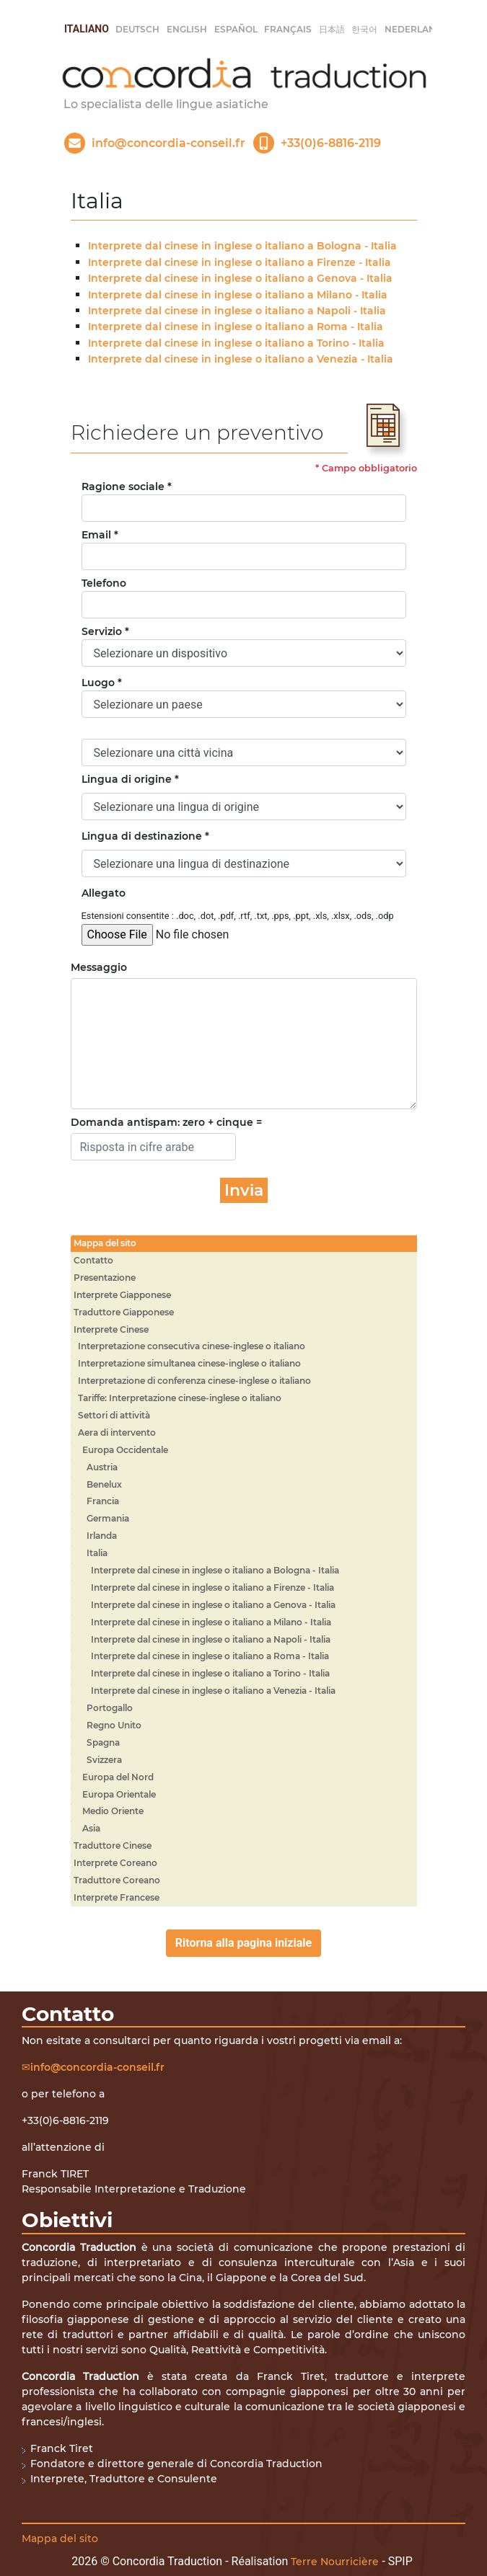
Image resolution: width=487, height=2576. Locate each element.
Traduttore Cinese (113, 1845)
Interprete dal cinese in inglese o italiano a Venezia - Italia (240, 358)
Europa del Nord (118, 1777)
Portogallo (110, 1707)
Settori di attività (114, 1415)
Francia (103, 1501)
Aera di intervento (117, 1432)
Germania (108, 1518)
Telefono (104, 583)
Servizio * (105, 631)
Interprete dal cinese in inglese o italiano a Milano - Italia (237, 294)
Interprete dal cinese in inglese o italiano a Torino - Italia (236, 343)
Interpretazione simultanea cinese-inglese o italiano (189, 1363)
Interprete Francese (116, 1897)
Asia (91, 1828)
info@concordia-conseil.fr (97, 2067)
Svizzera (104, 1759)
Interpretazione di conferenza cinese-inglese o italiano (194, 1380)
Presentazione (105, 1277)
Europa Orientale (119, 1794)
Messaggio (99, 967)
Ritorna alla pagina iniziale (243, 1943)
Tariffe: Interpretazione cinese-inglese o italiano (179, 1398)
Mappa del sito (105, 1243)
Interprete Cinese (111, 1329)
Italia (97, 1552)
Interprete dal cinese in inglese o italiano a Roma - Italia (235, 326)
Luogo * (102, 682)
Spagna (103, 1742)
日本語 (332, 29)
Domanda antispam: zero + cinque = (166, 1122)
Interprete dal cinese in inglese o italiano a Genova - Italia (240, 278)
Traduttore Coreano (117, 1880)
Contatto (93, 1260)
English (187, 29)
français (288, 29)
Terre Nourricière (335, 2561)
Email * (100, 534)
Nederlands (417, 29)
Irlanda (102, 1535)
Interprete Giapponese (122, 1294)
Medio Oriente (113, 1811)
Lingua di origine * (130, 779)
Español (236, 29)
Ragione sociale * (127, 486)
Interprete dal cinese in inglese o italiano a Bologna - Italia (242, 245)
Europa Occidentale (125, 1449)
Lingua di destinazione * (145, 836)
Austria (102, 1467)
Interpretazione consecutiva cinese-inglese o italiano (191, 1346)
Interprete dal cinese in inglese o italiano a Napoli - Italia (237, 310)
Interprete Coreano (115, 1862)
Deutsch (137, 29)
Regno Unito (114, 1725)
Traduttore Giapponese (124, 1312)
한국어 (364, 29)
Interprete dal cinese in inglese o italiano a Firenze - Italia (239, 262)
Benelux (104, 1484)
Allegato (104, 893)
